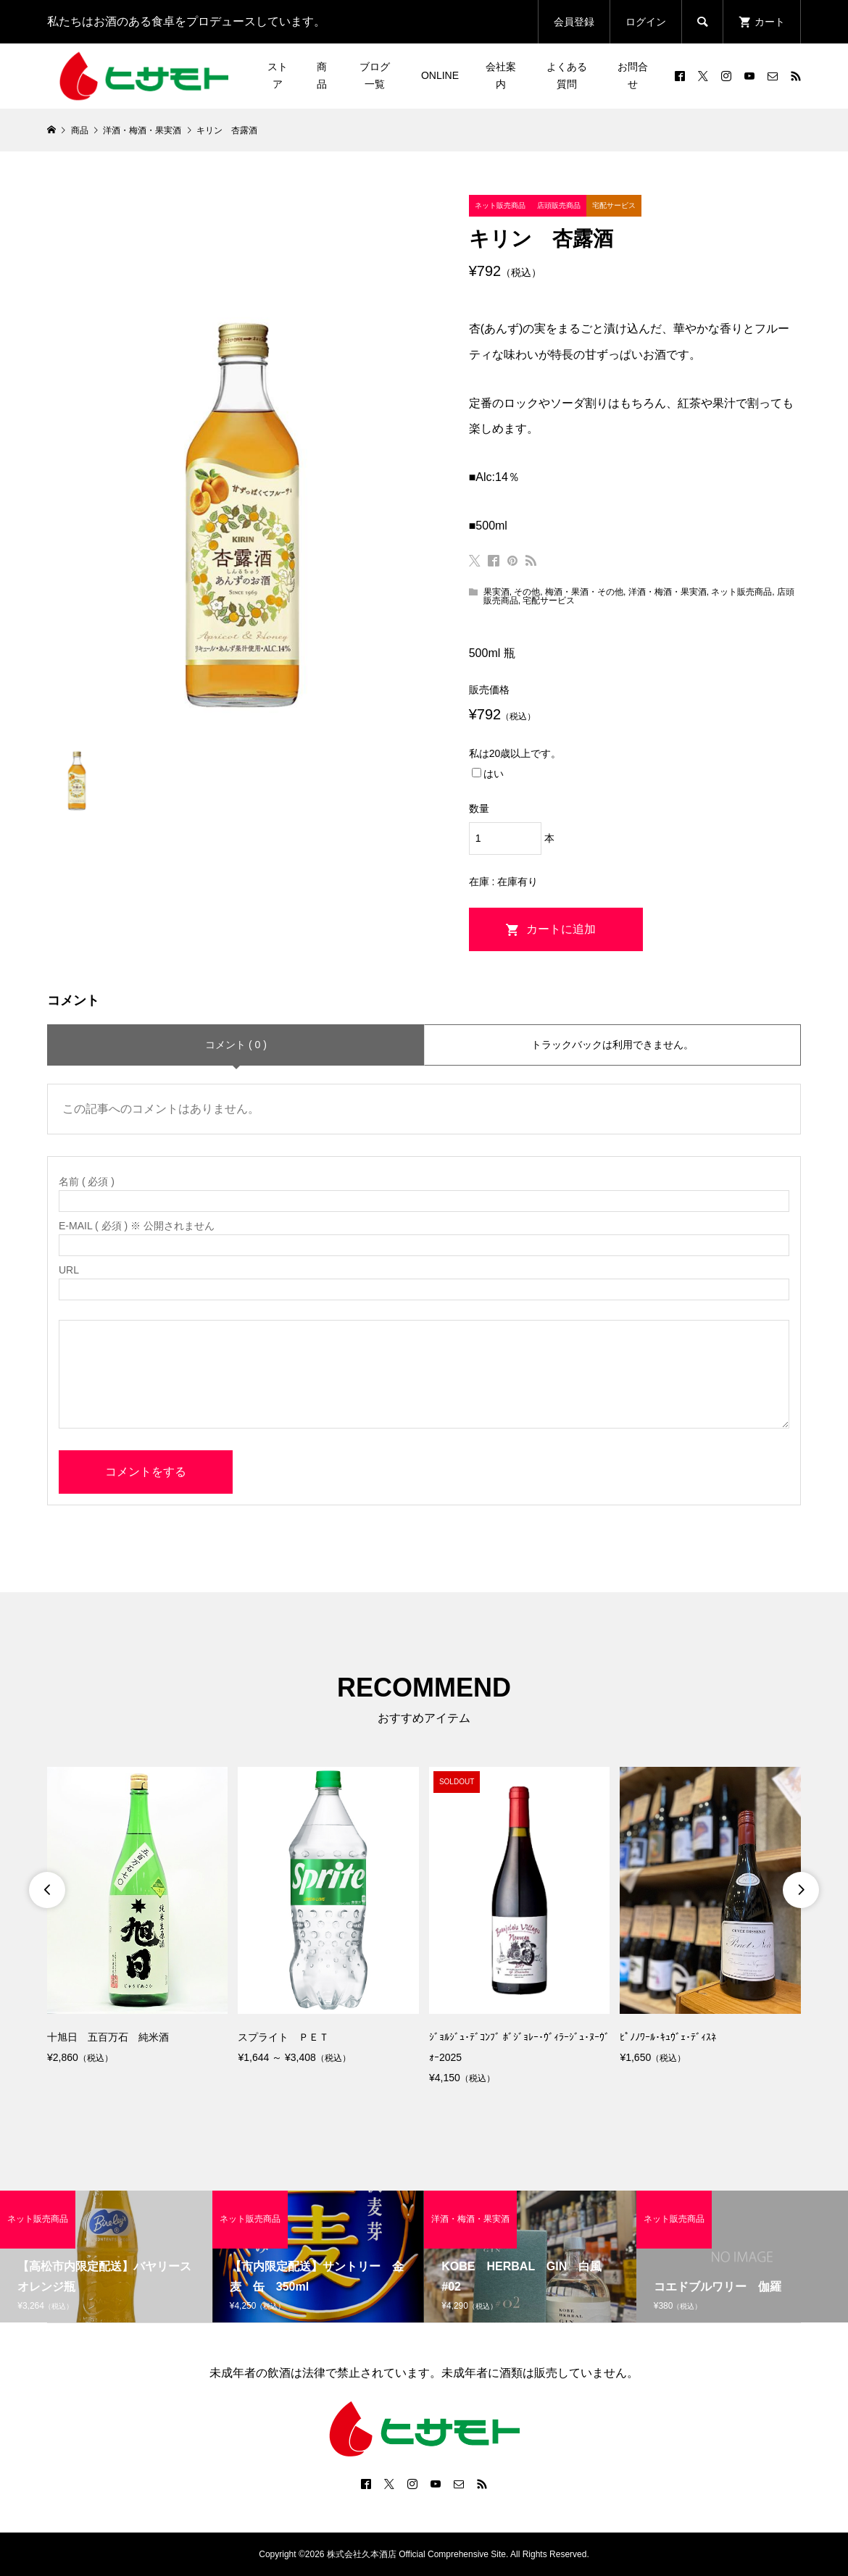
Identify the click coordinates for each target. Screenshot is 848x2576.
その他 (527, 592)
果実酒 (496, 592)
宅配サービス (549, 600)
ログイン (645, 22)
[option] (137, 1917)
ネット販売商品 (741, 592)
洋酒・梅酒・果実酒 (667, 592)
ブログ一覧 (374, 75)
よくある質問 (566, 75)
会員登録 (574, 22)
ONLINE (440, 75)
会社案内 (501, 75)
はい (488, 773)
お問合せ (633, 75)
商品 (322, 75)
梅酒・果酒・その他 (584, 592)
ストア (277, 75)
